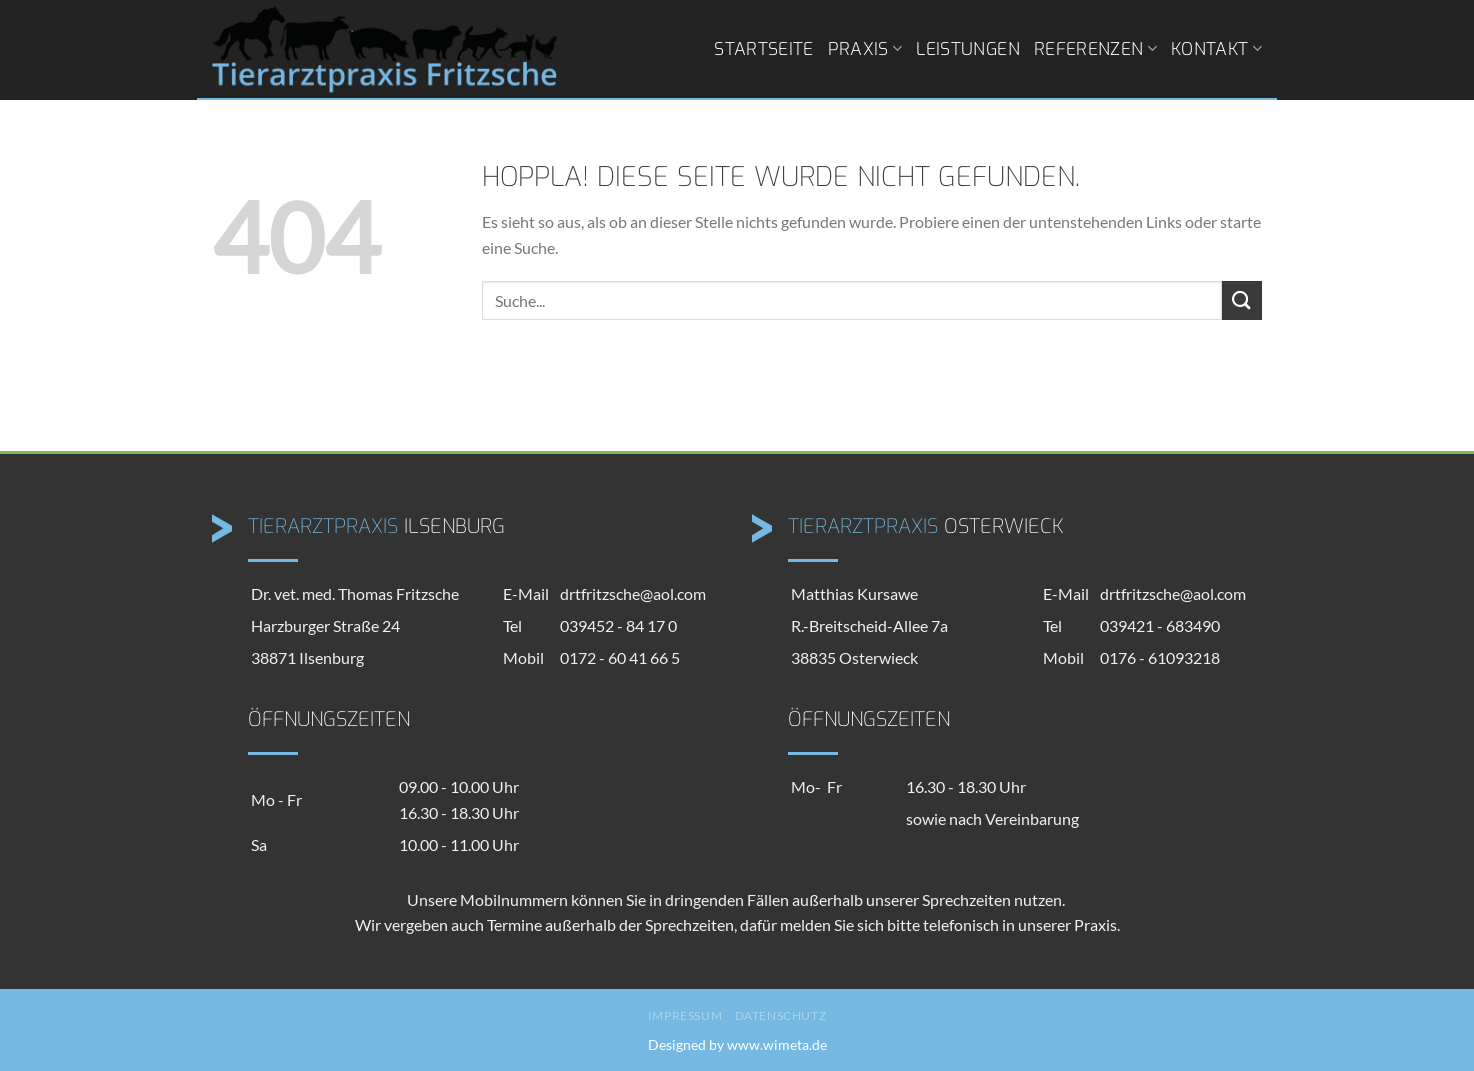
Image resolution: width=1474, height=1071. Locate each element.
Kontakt (1216, 49)
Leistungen (968, 49)
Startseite (764, 49)
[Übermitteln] (1242, 300)
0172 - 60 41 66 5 (620, 657)
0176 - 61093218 (1160, 657)
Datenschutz (781, 1015)
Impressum (685, 1015)
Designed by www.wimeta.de (737, 1044)
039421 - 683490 (1160, 625)
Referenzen (1095, 49)
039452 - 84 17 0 (618, 625)
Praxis (865, 49)
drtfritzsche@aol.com (633, 593)
